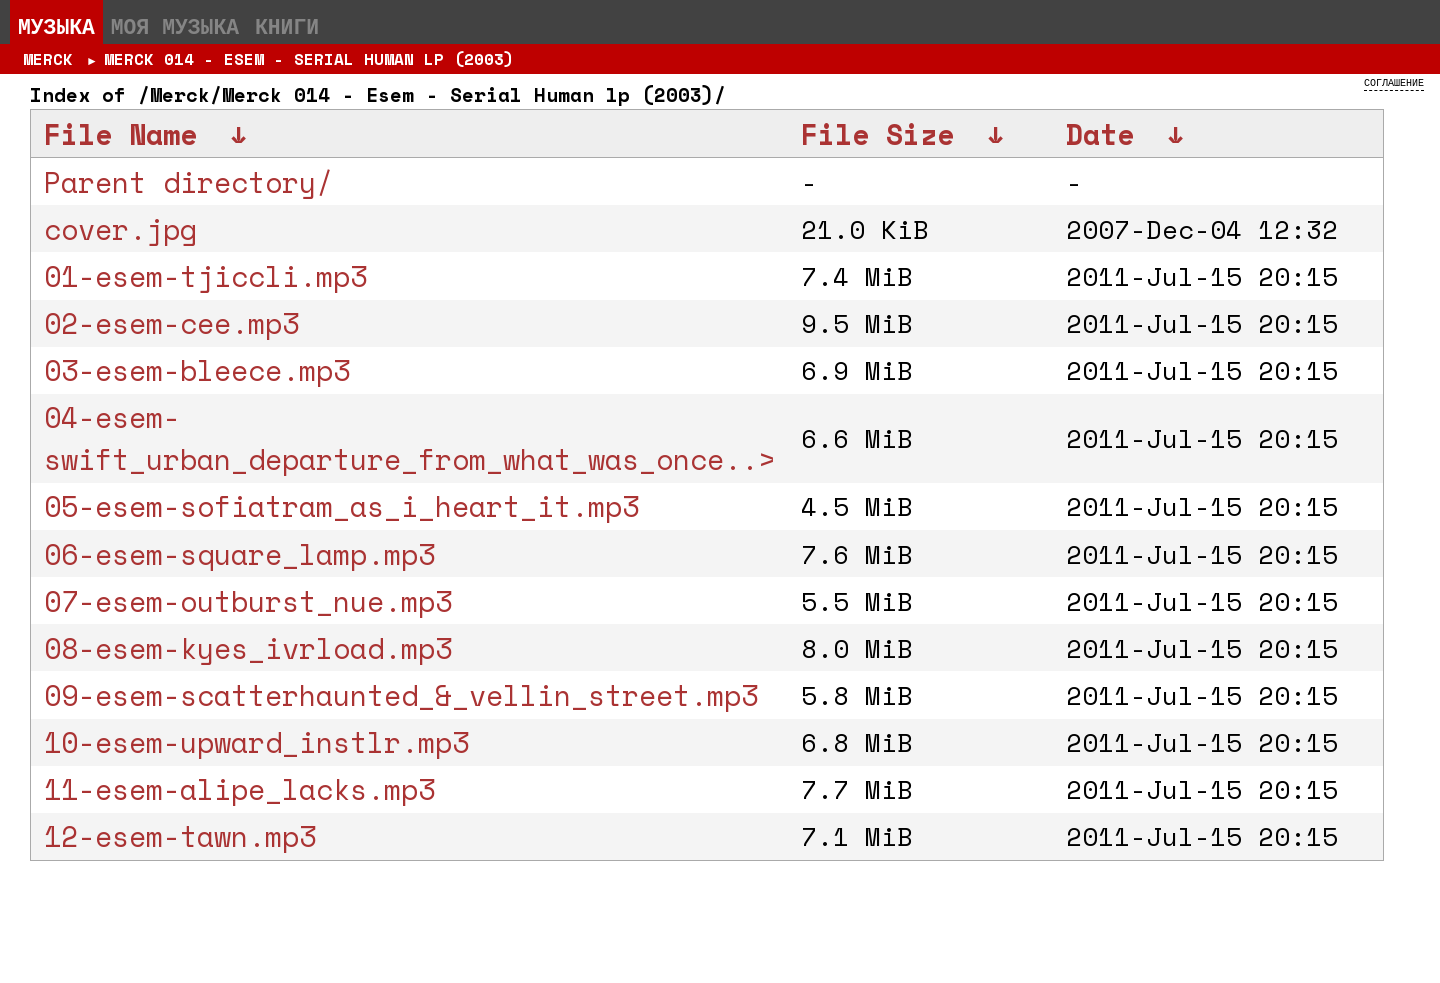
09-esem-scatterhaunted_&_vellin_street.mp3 (401, 695)
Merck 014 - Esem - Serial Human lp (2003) (309, 59)
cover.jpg (120, 229)
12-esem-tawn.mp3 (180, 836)
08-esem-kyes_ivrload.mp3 (248, 648)
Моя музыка (175, 26)
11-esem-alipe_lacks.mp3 (239, 789)
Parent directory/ (188, 182)
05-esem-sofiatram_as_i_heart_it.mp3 (341, 506)
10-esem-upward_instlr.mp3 (256, 742)
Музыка (56, 26)
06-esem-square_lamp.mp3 (239, 554)
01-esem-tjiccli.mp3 (205, 276)
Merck (48, 59)
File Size (877, 134)
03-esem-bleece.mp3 (197, 370)
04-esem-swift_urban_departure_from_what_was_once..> (409, 438)
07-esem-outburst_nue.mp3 (248, 601)
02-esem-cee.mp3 (171, 323)
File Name (120, 134)
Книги (287, 26)
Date (1100, 134)
